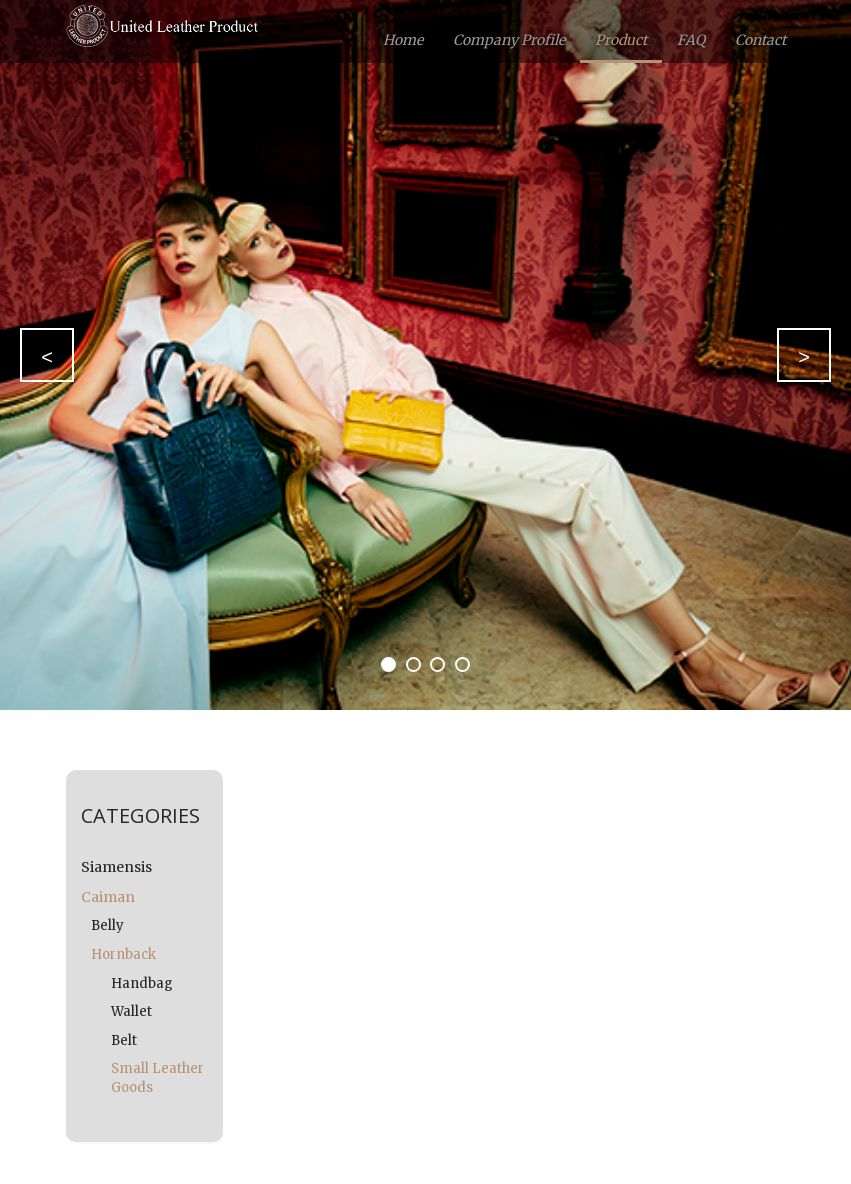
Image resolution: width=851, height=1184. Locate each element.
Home (403, 40)
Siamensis (116, 867)
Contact (760, 40)
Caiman (108, 897)
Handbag (142, 983)
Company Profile (509, 40)
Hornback (123, 954)
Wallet (131, 1011)
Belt (124, 1040)
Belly (107, 925)
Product (621, 40)
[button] (47, 355)
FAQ (691, 40)
